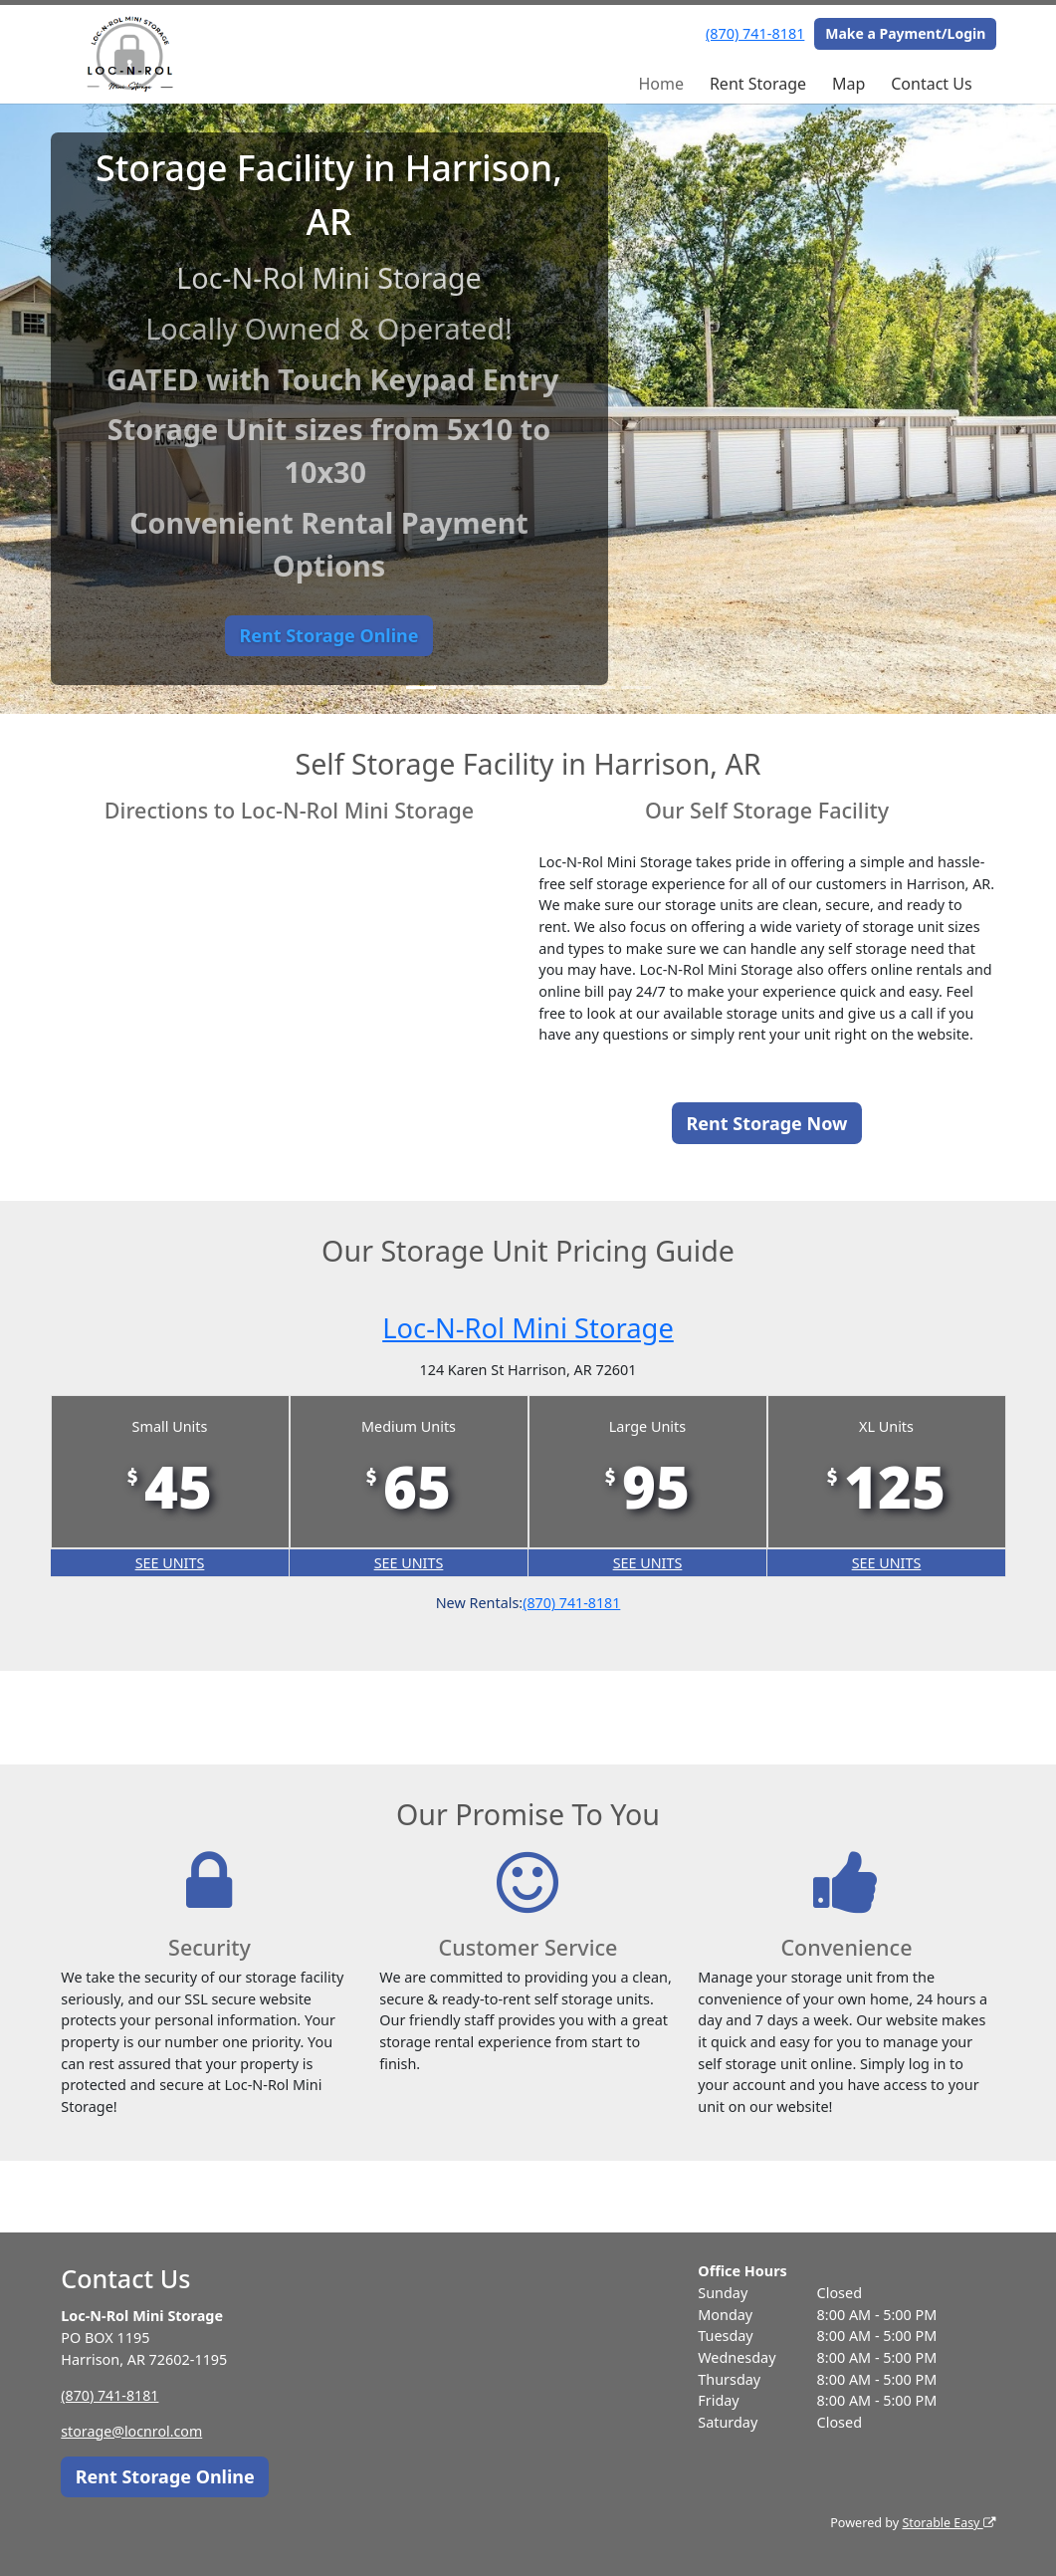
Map (848, 84)
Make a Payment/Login (905, 33)
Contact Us (931, 84)
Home (661, 84)
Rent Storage (758, 84)
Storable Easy (947, 2522)
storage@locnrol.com (132, 2431)
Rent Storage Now (767, 1123)
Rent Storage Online (328, 635)
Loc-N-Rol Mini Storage (527, 1326)
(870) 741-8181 (755, 33)
